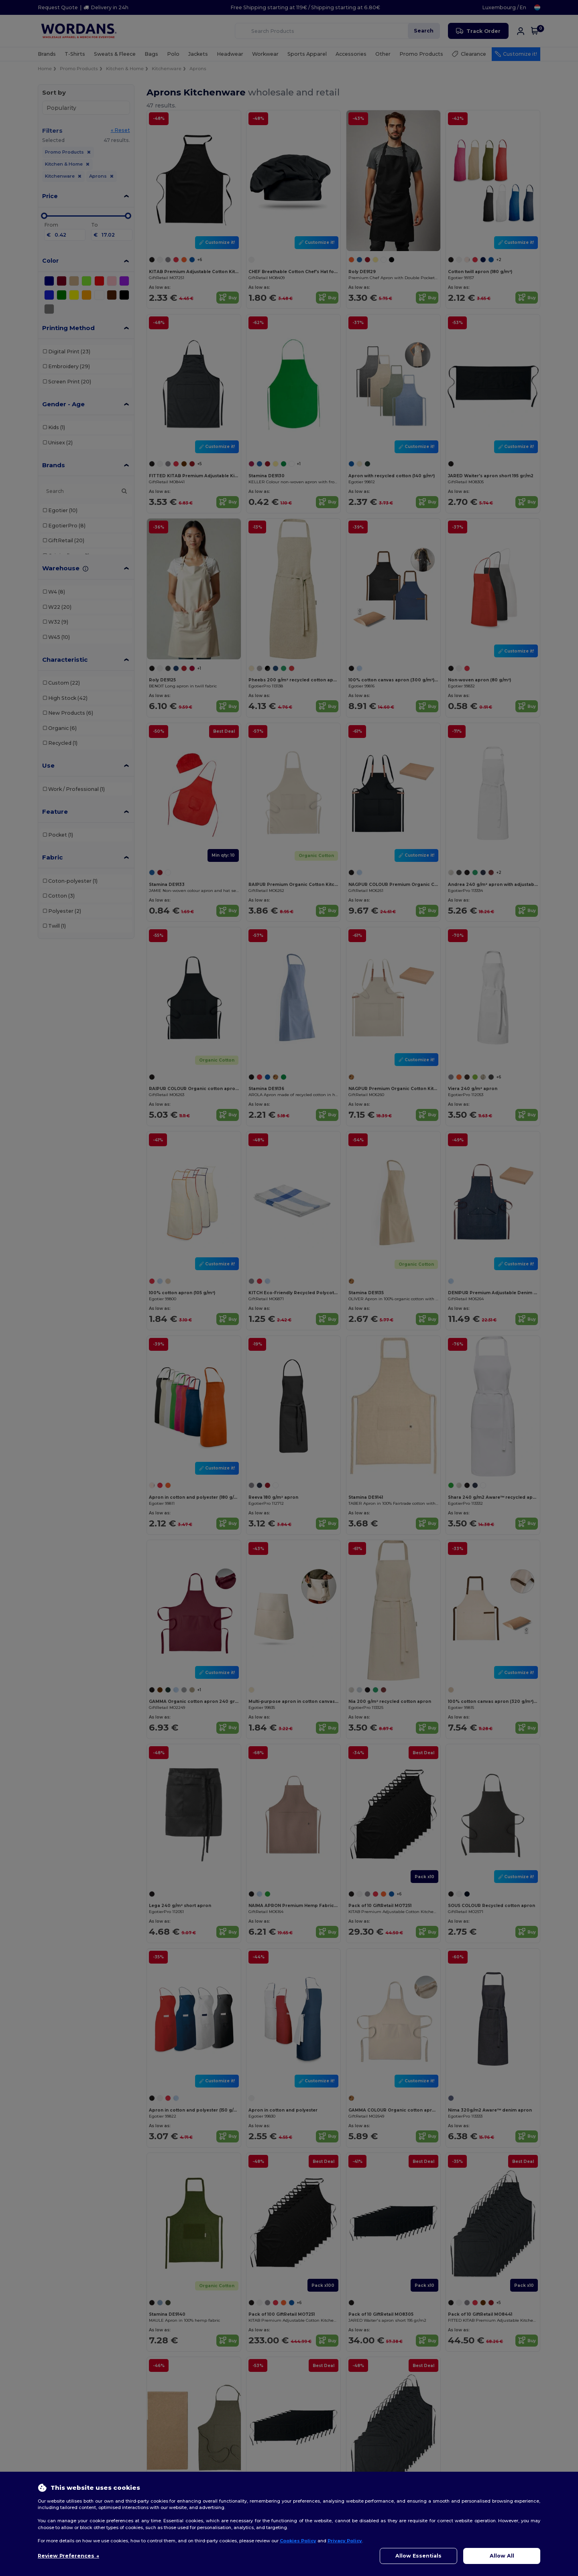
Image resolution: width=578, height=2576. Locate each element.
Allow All (502, 2556)
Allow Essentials (418, 2556)
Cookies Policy (298, 2541)
